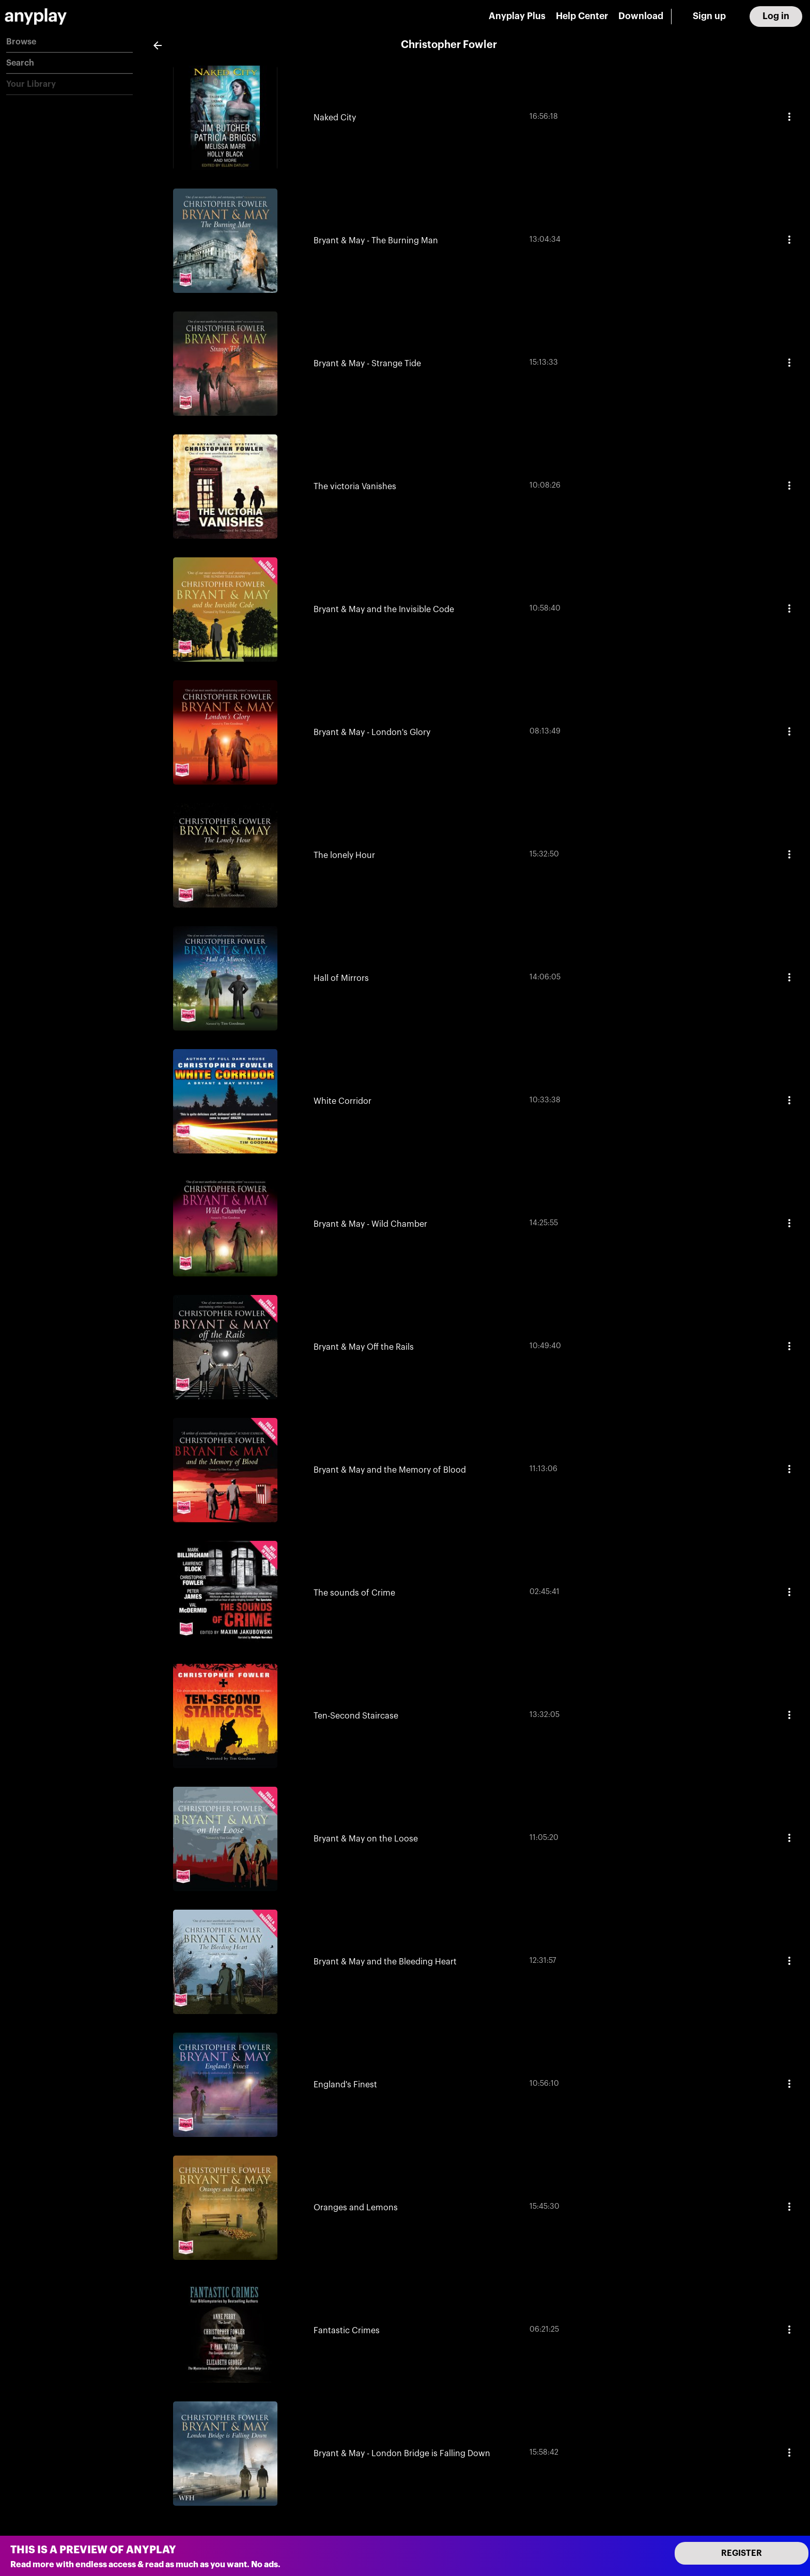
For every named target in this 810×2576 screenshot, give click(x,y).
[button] (69, 42)
